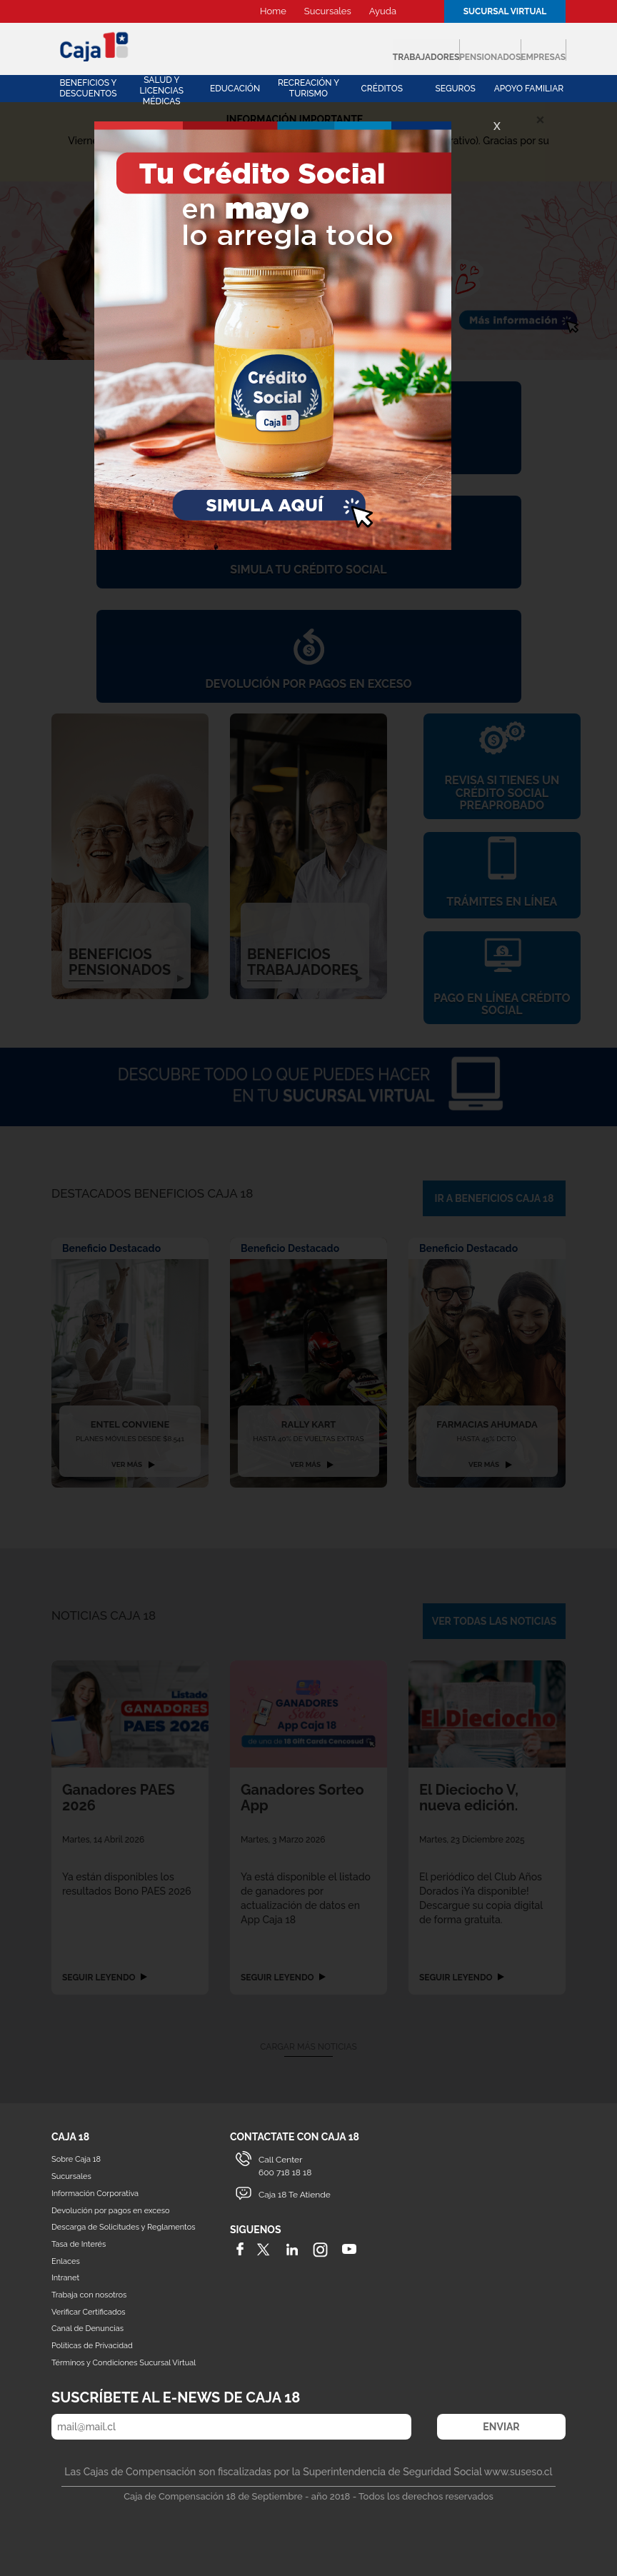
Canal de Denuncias (87, 2327)
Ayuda (382, 11)
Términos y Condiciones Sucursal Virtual (123, 2360)
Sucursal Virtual (505, 11)
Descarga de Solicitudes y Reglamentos (123, 2225)
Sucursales (327, 11)
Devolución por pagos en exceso (110, 2208)
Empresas (516, 50)
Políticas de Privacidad (92, 2343)
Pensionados (405, 50)
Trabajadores (278, 50)
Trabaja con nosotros (88, 2292)
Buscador (422, 11)
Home (273, 11)
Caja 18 (95, 46)
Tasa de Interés (78, 2242)
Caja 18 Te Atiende (295, 2192)
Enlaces (65, 2259)
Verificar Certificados (88, 2310)
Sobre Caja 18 (76, 2157)
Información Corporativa (95, 2191)
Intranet (65, 2276)
